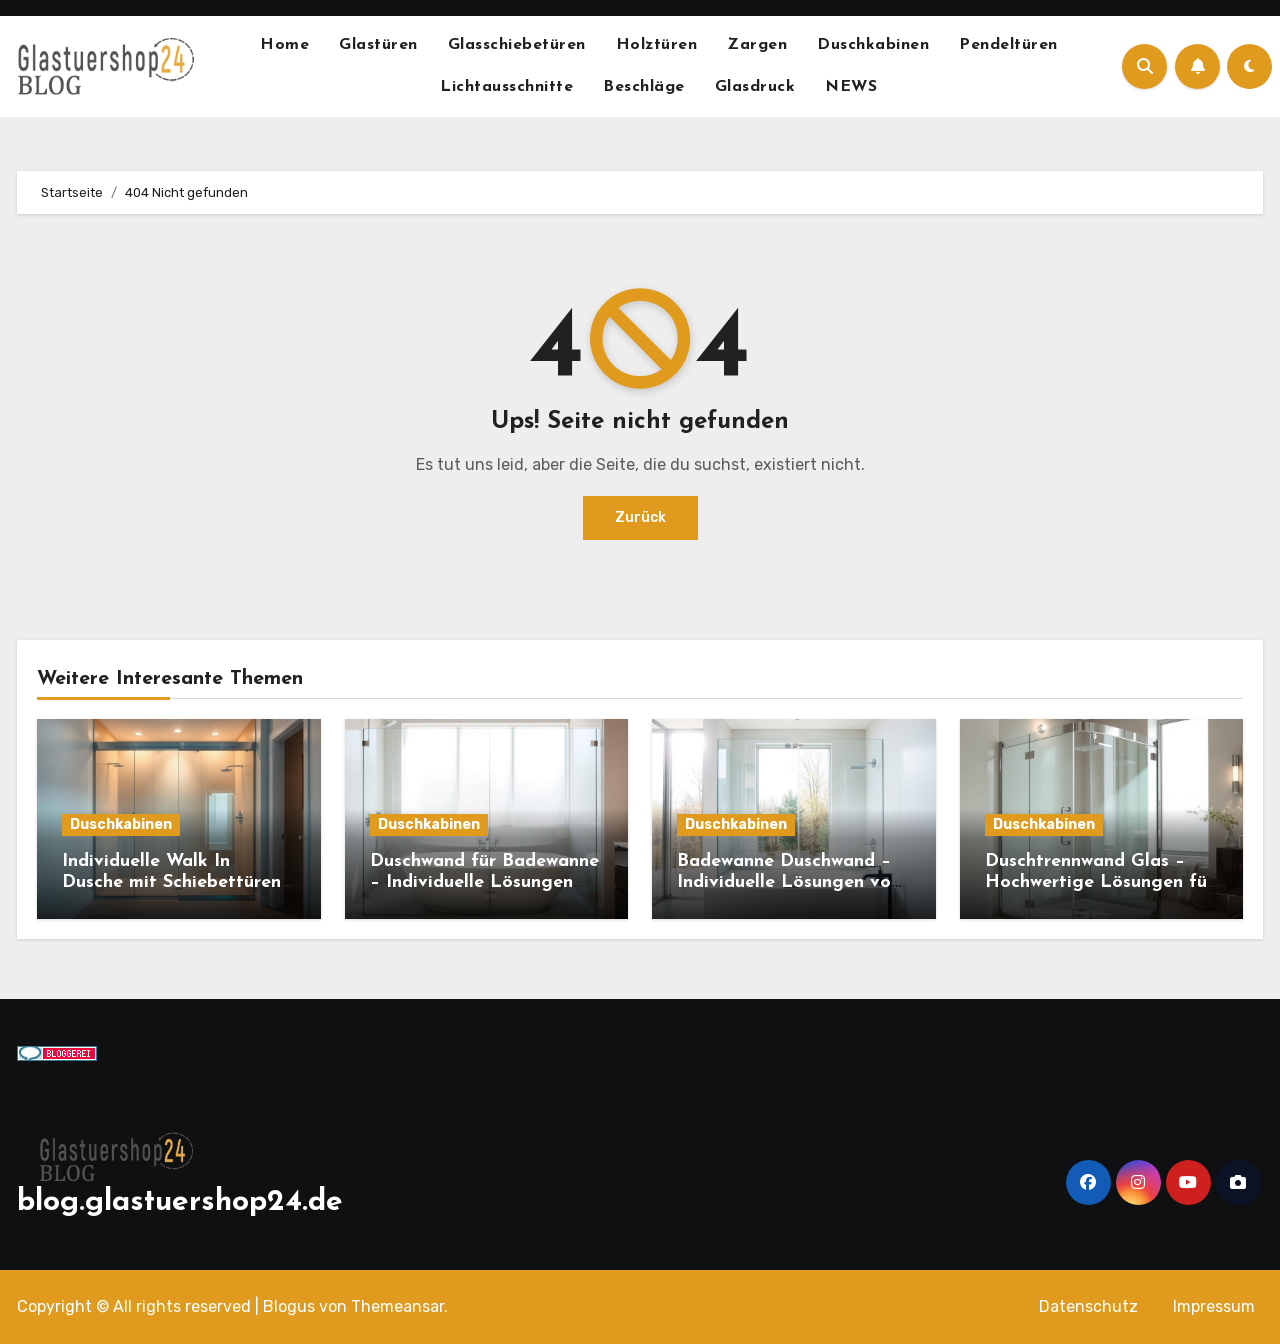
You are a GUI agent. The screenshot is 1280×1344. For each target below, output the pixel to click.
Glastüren (378, 45)
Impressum (1214, 1306)
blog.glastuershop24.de (180, 1202)
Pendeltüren (1008, 45)
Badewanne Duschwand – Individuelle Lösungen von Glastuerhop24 (789, 883)
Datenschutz (1088, 1306)
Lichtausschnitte (506, 87)
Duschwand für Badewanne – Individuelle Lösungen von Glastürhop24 (484, 883)
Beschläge (644, 87)
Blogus (289, 1306)
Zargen (757, 45)
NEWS (851, 87)
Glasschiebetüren (517, 45)
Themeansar (397, 1306)
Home (284, 45)
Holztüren (657, 45)
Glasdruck (755, 87)
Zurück (640, 517)
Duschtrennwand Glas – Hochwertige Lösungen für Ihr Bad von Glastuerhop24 (1101, 883)
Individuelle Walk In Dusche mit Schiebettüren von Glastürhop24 (171, 883)
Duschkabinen (873, 45)
